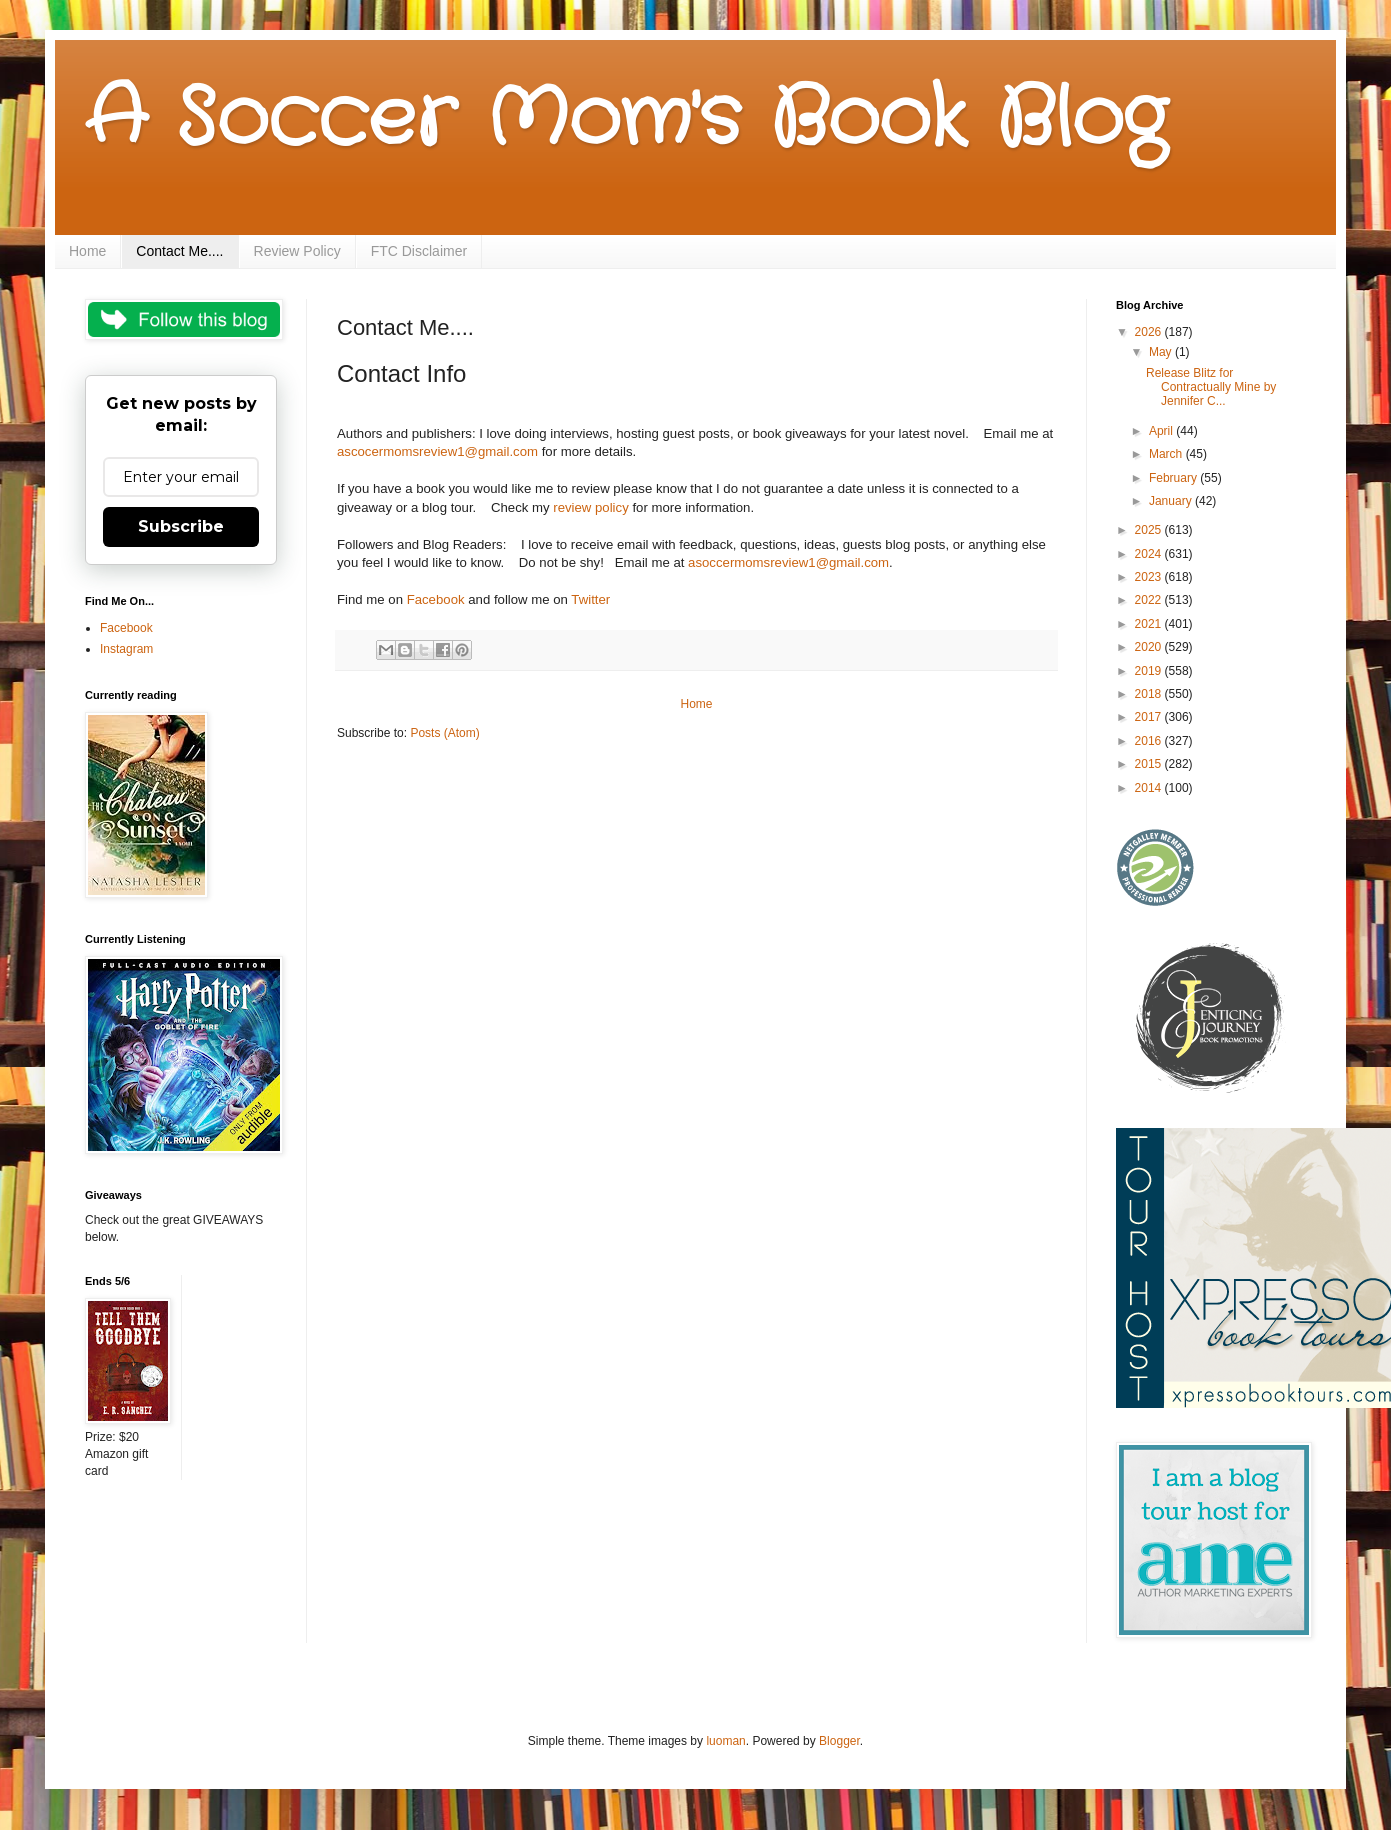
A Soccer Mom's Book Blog (625, 120)
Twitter (590, 599)
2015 (1150, 764)
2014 (1150, 788)
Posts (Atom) (444, 733)
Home (87, 251)
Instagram (126, 649)
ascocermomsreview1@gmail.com (437, 451)
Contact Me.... (179, 251)
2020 (1150, 647)
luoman (725, 1741)
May (1162, 352)
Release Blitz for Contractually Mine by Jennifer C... (1211, 387)
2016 (1150, 741)
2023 (1150, 577)
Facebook (436, 599)
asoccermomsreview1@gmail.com (788, 562)
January (1172, 501)
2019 (1150, 671)
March (1167, 454)
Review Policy (297, 251)
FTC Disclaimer (419, 251)
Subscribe (181, 526)
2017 (1150, 717)
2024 (1150, 554)
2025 (1150, 530)
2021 (1150, 624)
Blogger (839, 1741)
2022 (1150, 600)
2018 (1150, 694)
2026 (1150, 332)
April (1162, 431)
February (1174, 478)
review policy (591, 507)
